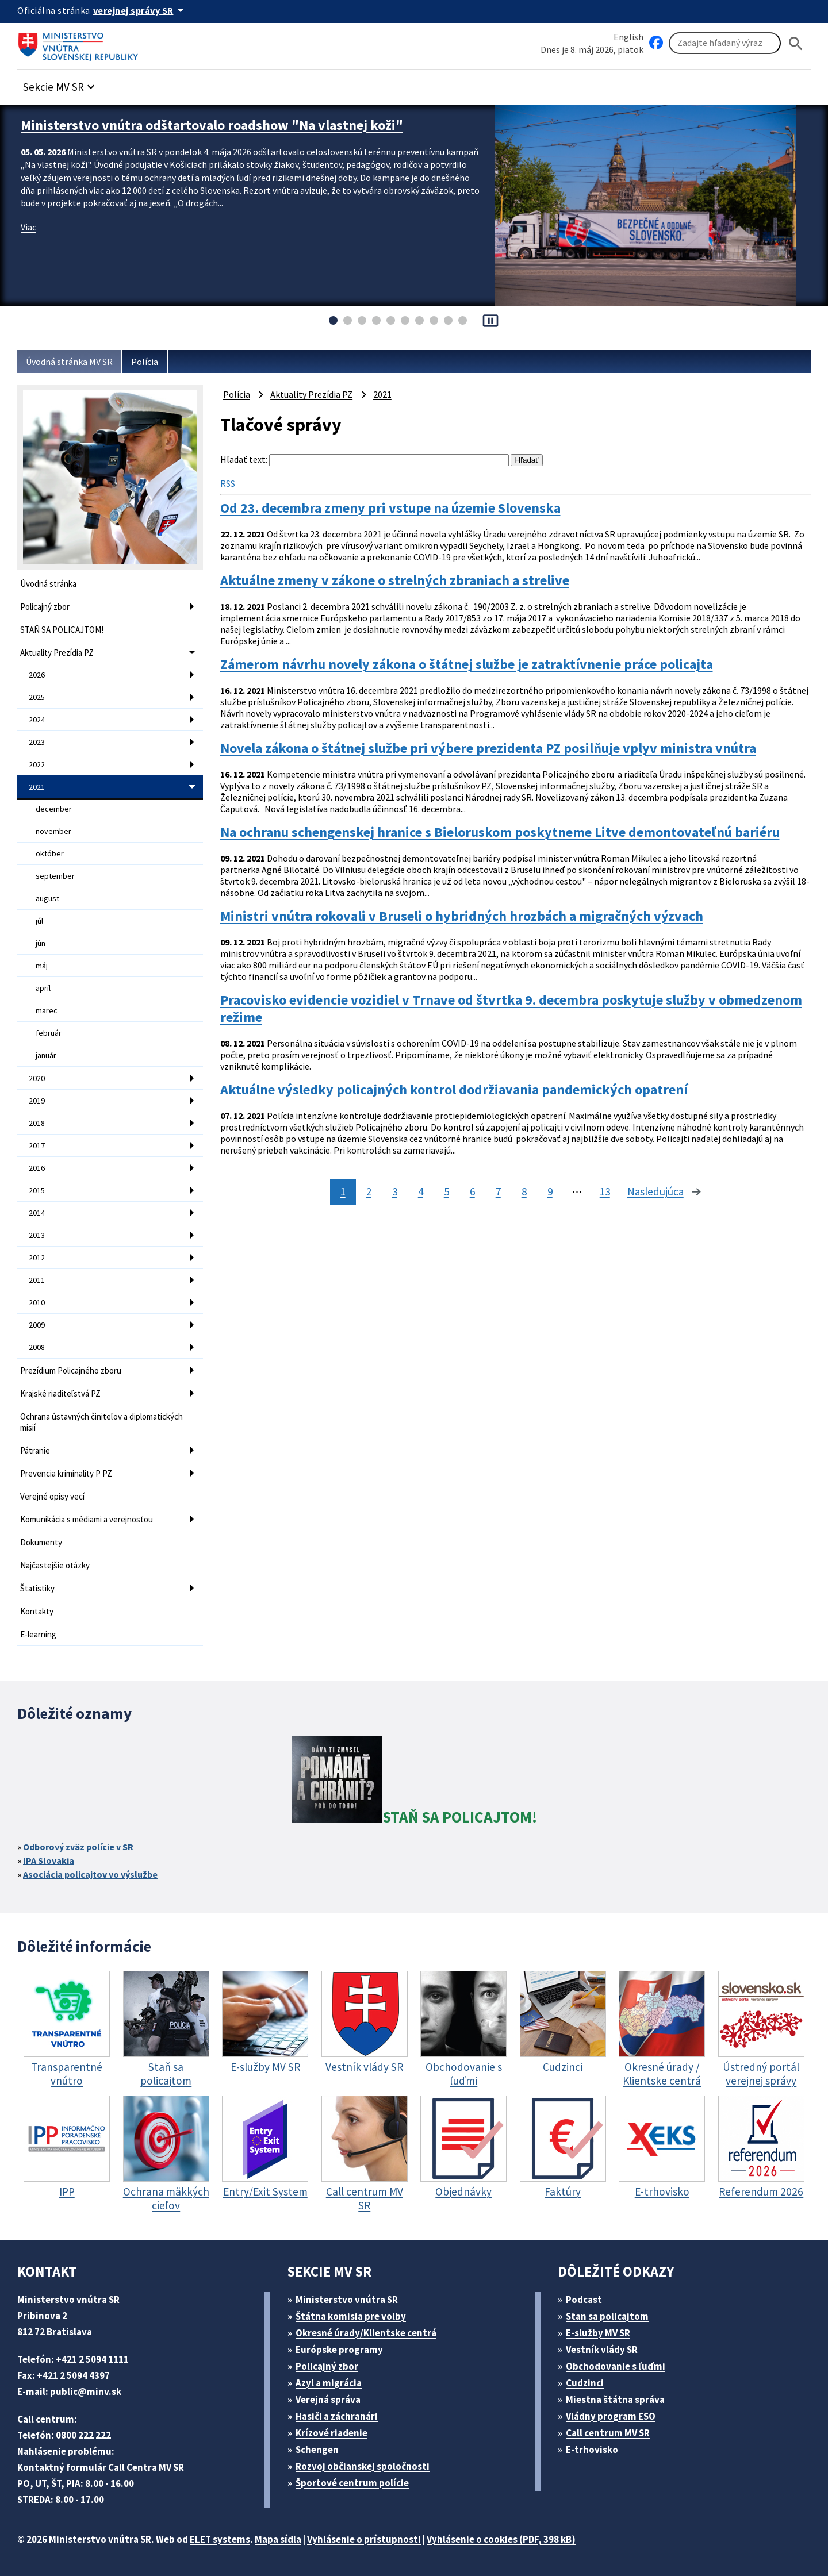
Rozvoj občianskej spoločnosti (363, 2466)
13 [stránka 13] (605, 1191)
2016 (37, 1168)
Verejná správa (328, 2399)
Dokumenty (41, 1542)
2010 (37, 1302)
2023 (37, 742)
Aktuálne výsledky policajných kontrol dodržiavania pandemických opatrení (454, 1089)
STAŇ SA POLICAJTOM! (61, 629)
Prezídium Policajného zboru (70, 1370)
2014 (37, 1213)
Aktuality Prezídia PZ (57, 652)
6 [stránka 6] (472, 1191)
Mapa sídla (278, 2539)
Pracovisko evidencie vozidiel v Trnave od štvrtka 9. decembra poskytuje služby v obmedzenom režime (511, 1008)
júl (39, 921)
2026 (37, 675)
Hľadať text (243, 459)
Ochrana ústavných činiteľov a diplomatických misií (101, 1422)
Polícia (144, 361)
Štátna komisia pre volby (351, 2316)
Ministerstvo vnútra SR (347, 2299)
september (55, 876)
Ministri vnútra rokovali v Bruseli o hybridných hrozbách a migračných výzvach (461, 916)
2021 (37, 787)
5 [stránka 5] (446, 1191)
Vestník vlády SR (602, 2349)
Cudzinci (585, 2383)
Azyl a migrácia (329, 2383)
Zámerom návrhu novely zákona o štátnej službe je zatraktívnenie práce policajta (466, 664)
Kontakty (36, 1611)
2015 (37, 1190)
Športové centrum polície (352, 2483)
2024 (37, 719)
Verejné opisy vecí (52, 1496)
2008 (37, 1347)
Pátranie (35, 1450)
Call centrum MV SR (608, 2433)
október (50, 853)
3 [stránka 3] (394, 1191)
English (628, 37)
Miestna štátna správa (615, 2399)
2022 (37, 764)
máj (42, 965)
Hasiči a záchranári (337, 2416)
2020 (37, 1078)
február (49, 1033)
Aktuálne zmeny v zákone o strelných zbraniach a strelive (394, 580)
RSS (227, 483)
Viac (28, 227)
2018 (37, 1123)
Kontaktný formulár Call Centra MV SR (100, 2467)
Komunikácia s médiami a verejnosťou (86, 1519)
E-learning (38, 1634)
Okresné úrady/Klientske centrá (366, 2333)
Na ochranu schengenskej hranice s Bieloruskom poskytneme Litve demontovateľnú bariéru (500, 832)
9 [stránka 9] (550, 1191)
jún (40, 943)
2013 (37, 1235)
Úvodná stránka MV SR (69, 361)
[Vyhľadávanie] (725, 43)
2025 (37, 697)
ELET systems (220, 2539)
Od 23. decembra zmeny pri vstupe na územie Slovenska (390, 508)
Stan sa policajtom (607, 2316)
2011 (37, 1280)
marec (46, 1010)
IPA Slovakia (48, 1860)
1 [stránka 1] (343, 1191)
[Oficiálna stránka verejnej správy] (140, 10)
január (46, 1055)
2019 (37, 1100)
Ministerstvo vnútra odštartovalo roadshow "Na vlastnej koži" (212, 125)
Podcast (584, 2299)
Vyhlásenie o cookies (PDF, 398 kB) (501, 2539)
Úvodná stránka (48, 583)
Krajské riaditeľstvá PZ (60, 1393)
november (53, 831)
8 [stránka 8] (524, 1191)
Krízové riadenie (331, 2433)
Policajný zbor (45, 606)
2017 (37, 1145)
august (47, 898)
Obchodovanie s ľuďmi (615, 2366)
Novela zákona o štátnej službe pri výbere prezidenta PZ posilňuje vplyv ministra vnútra (488, 748)
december (54, 808)
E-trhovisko (592, 2449)
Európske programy (339, 2349)
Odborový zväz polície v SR (78, 1846)
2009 (37, 1325)
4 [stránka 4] (420, 1191)
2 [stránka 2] (368, 1191)
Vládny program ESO (611, 2416)
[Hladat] (796, 43)
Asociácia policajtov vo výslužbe (90, 1874)
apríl (43, 988)
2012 (37, 1257)
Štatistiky (37, 1588)
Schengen (317, 2449)
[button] (60, 84)
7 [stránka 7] (498, 1191)
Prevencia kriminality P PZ (66, 1473)
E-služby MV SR (598, 2333)
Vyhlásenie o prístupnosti (364, 2539)
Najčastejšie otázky (55, 1565)
